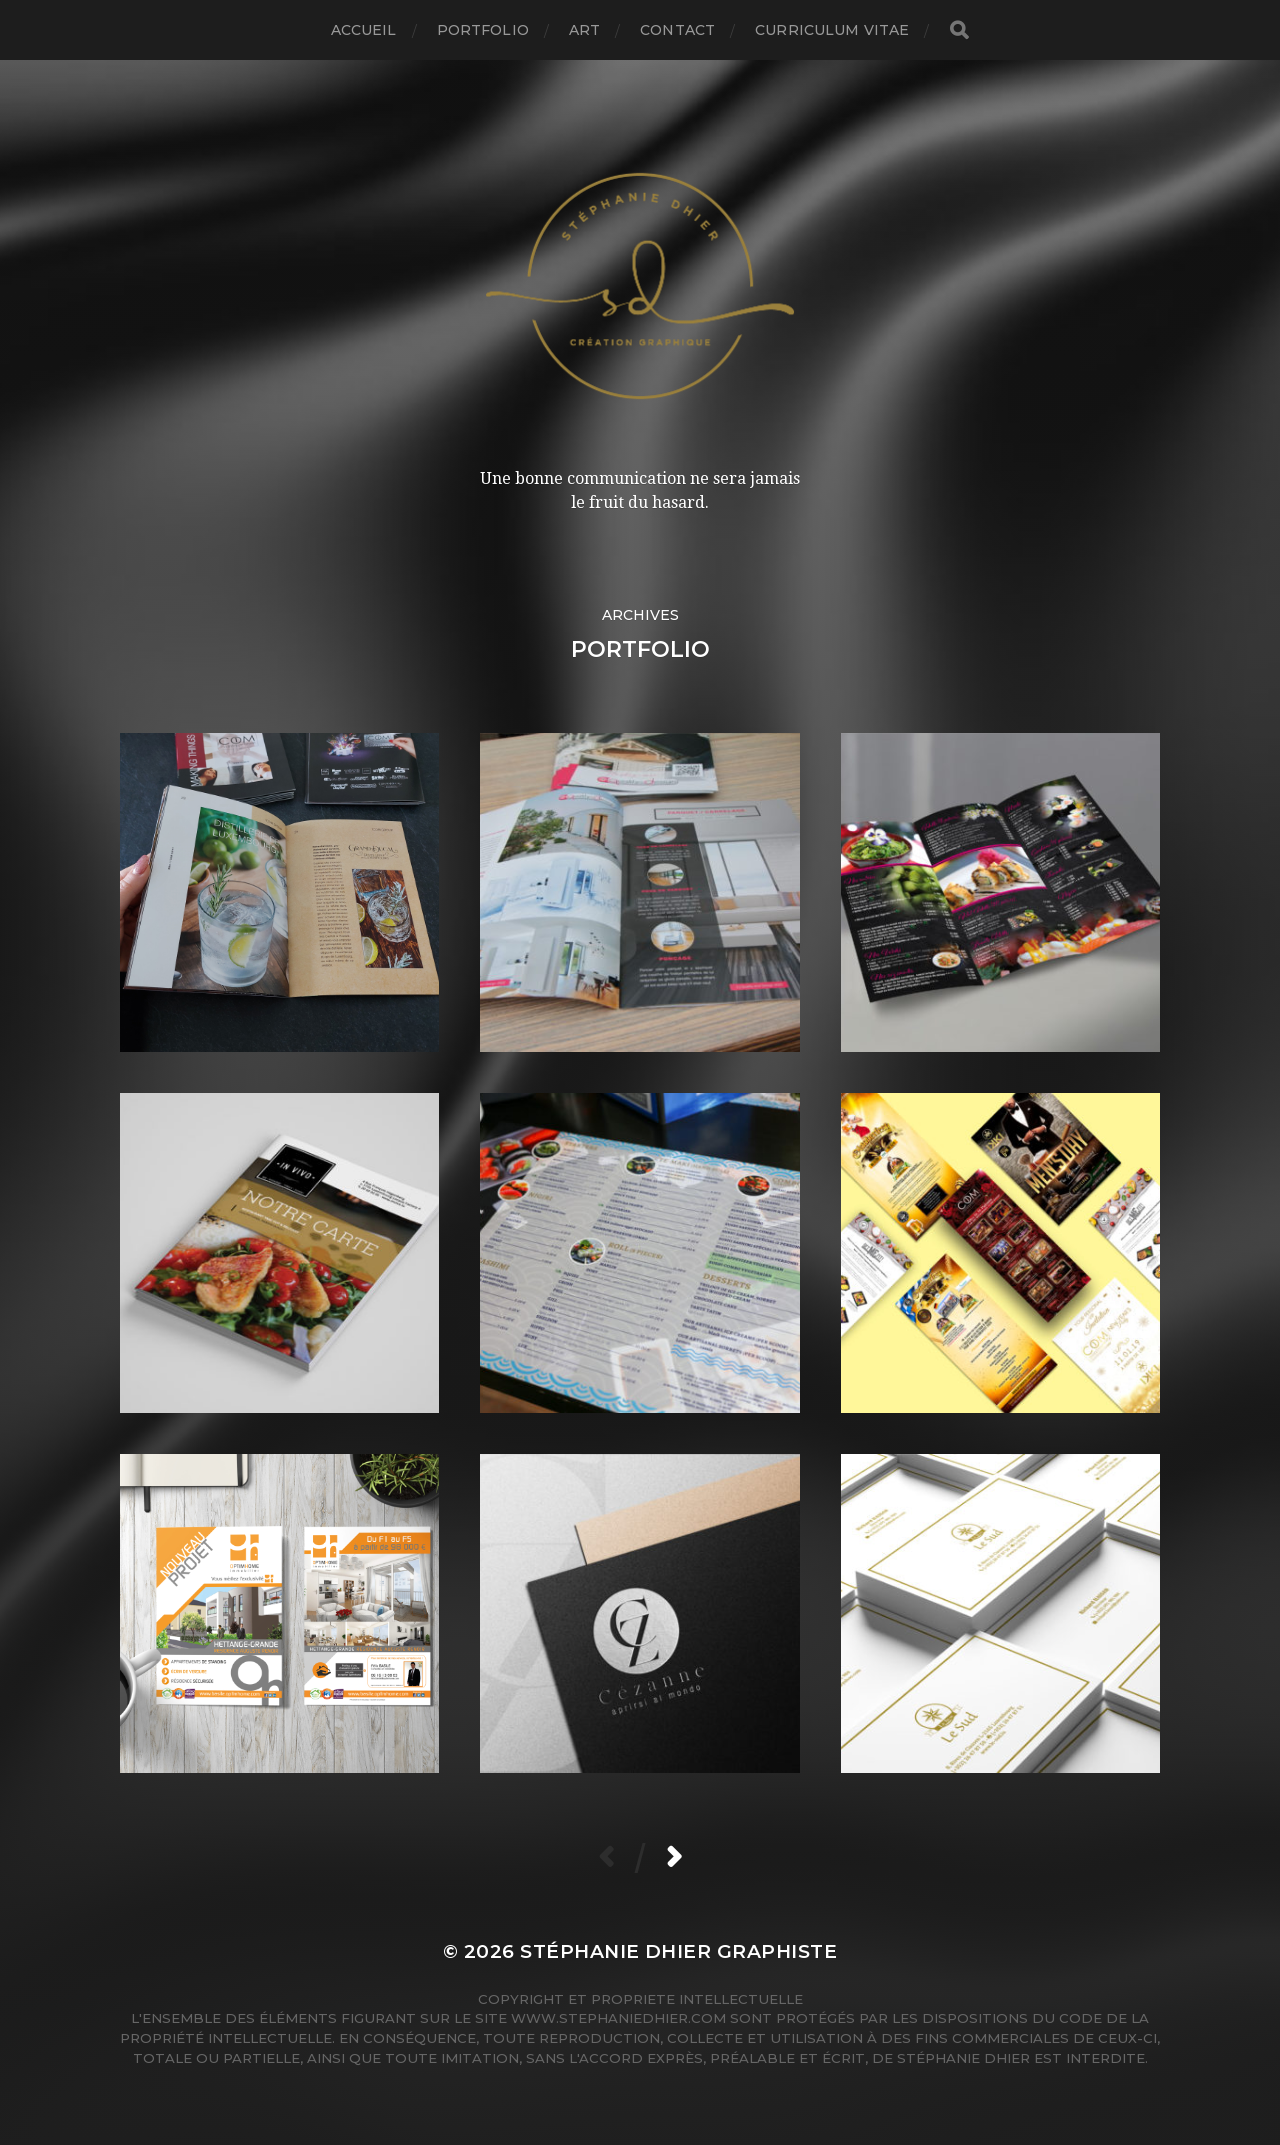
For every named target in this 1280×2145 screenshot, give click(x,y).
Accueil (364, 30)
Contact (677, 30)
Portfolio (483, 30)
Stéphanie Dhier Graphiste (678, 1951)
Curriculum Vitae (832, 30)
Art (584, 30)
